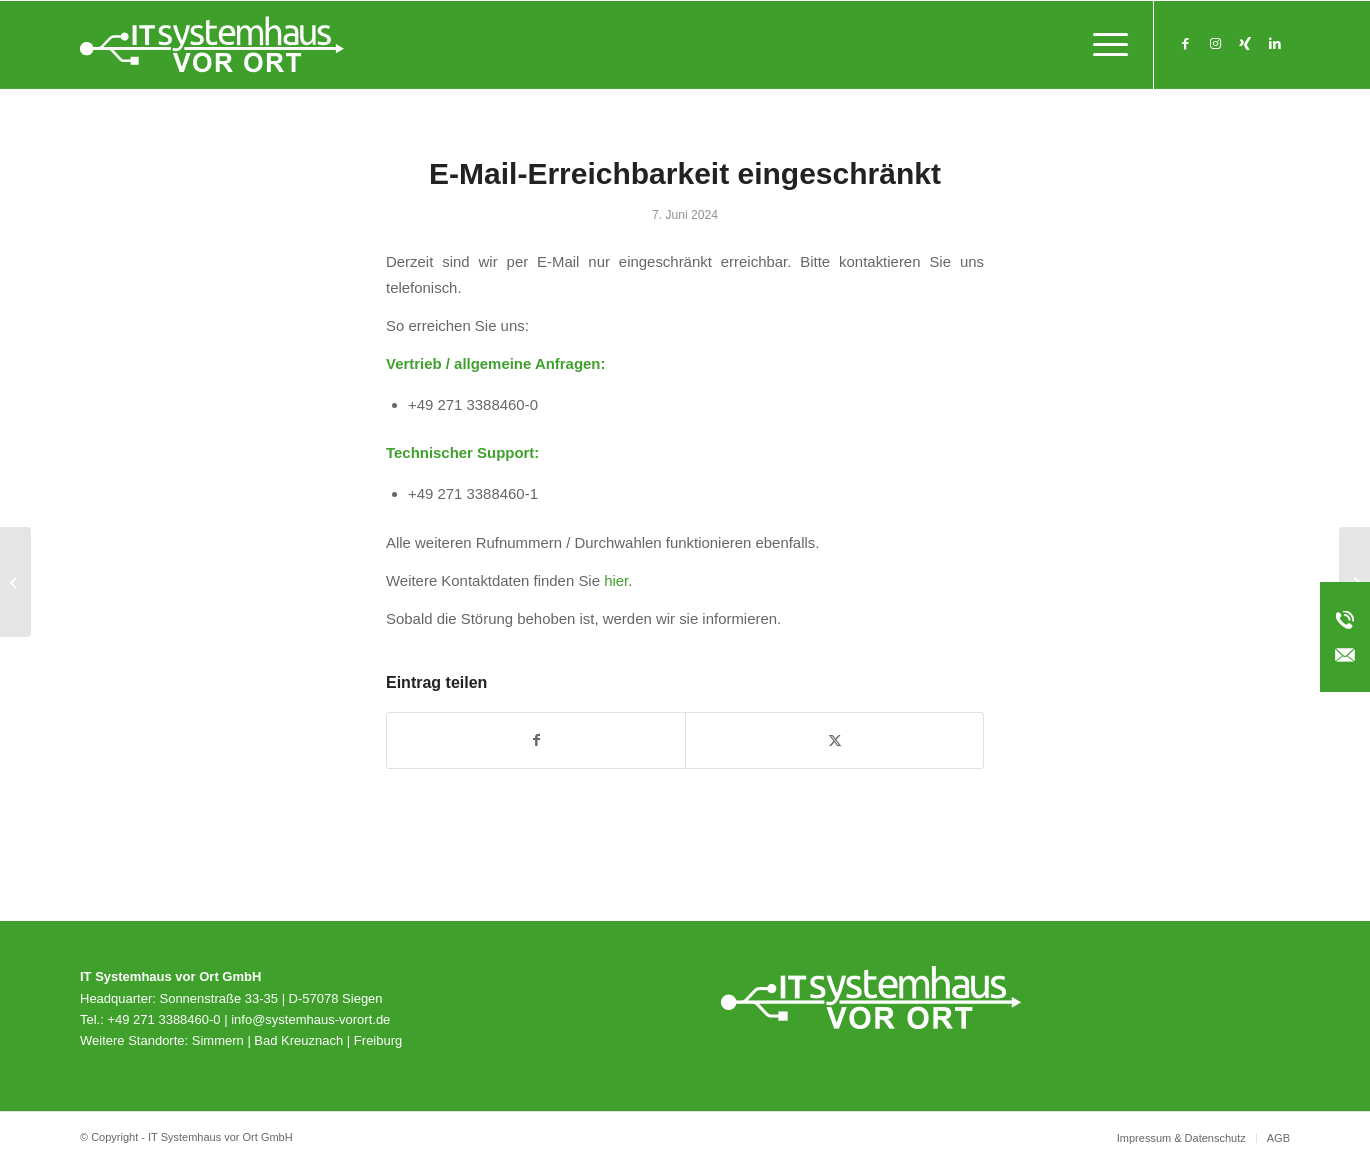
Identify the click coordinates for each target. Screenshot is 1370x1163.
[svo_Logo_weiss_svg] (212, 45)
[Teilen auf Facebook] (536, 740)
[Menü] (1104, 45)
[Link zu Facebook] (1185, 44)
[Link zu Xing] (1245, 44)
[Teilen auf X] (834, 740)
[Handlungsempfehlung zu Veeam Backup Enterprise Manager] (15, 582)
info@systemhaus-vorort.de (310, 1019)
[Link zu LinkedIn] (1275, 44)
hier (616, 580)
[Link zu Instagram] (1215, 44)
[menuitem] (1104, 45)
